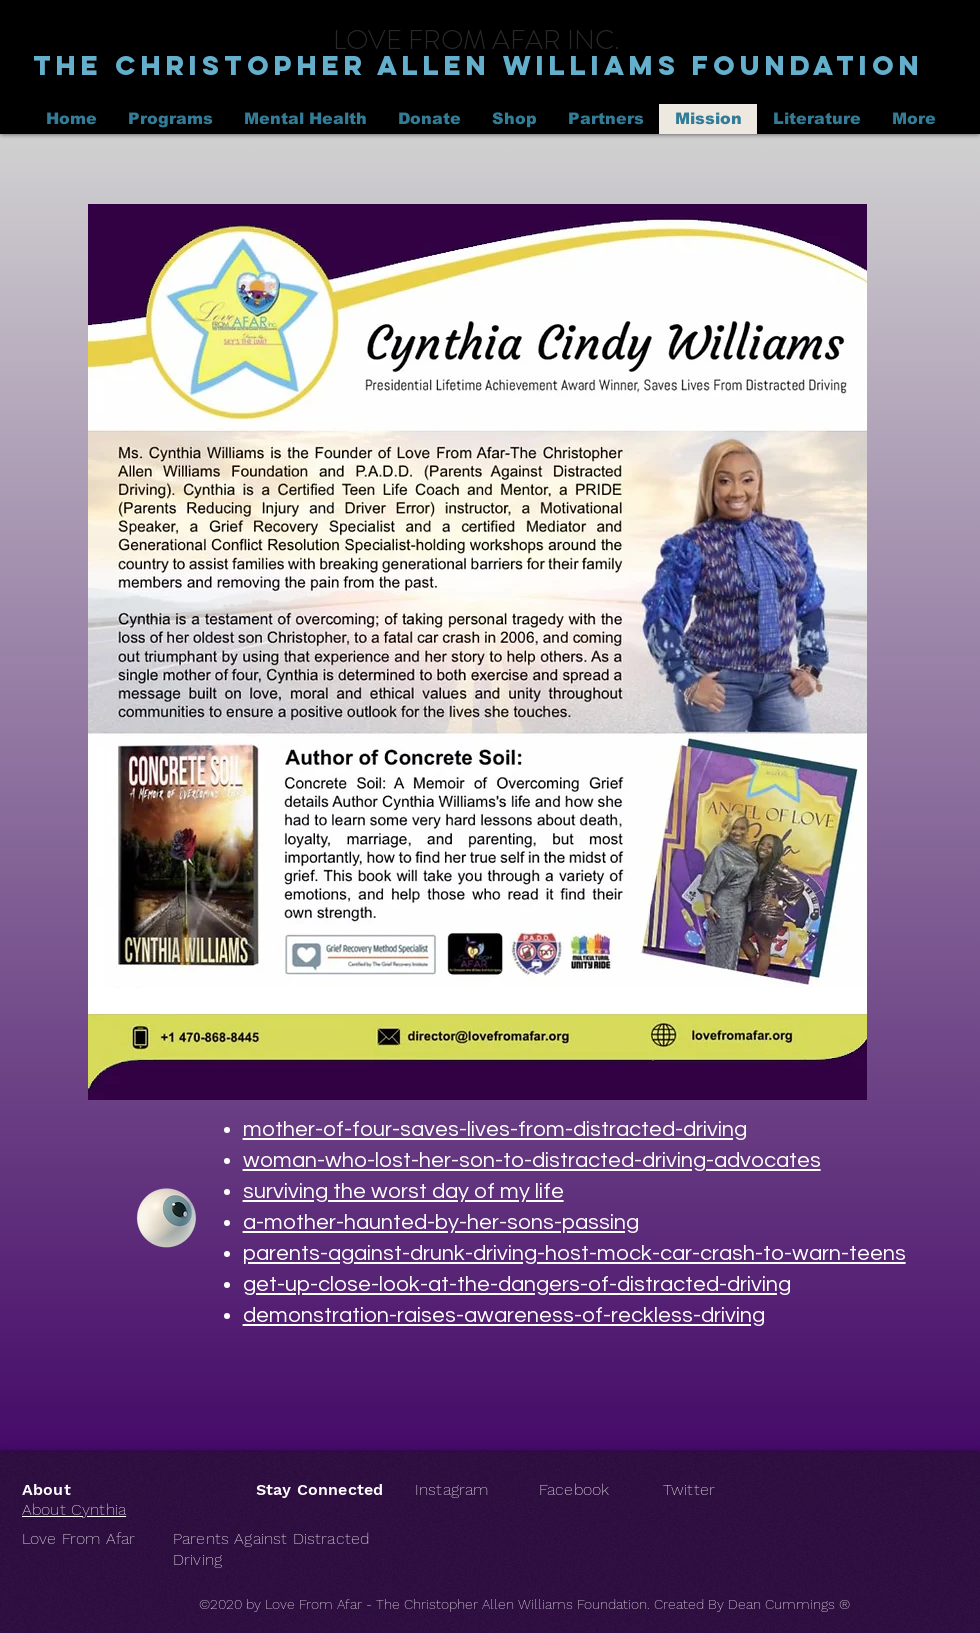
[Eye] (166, 1218)
